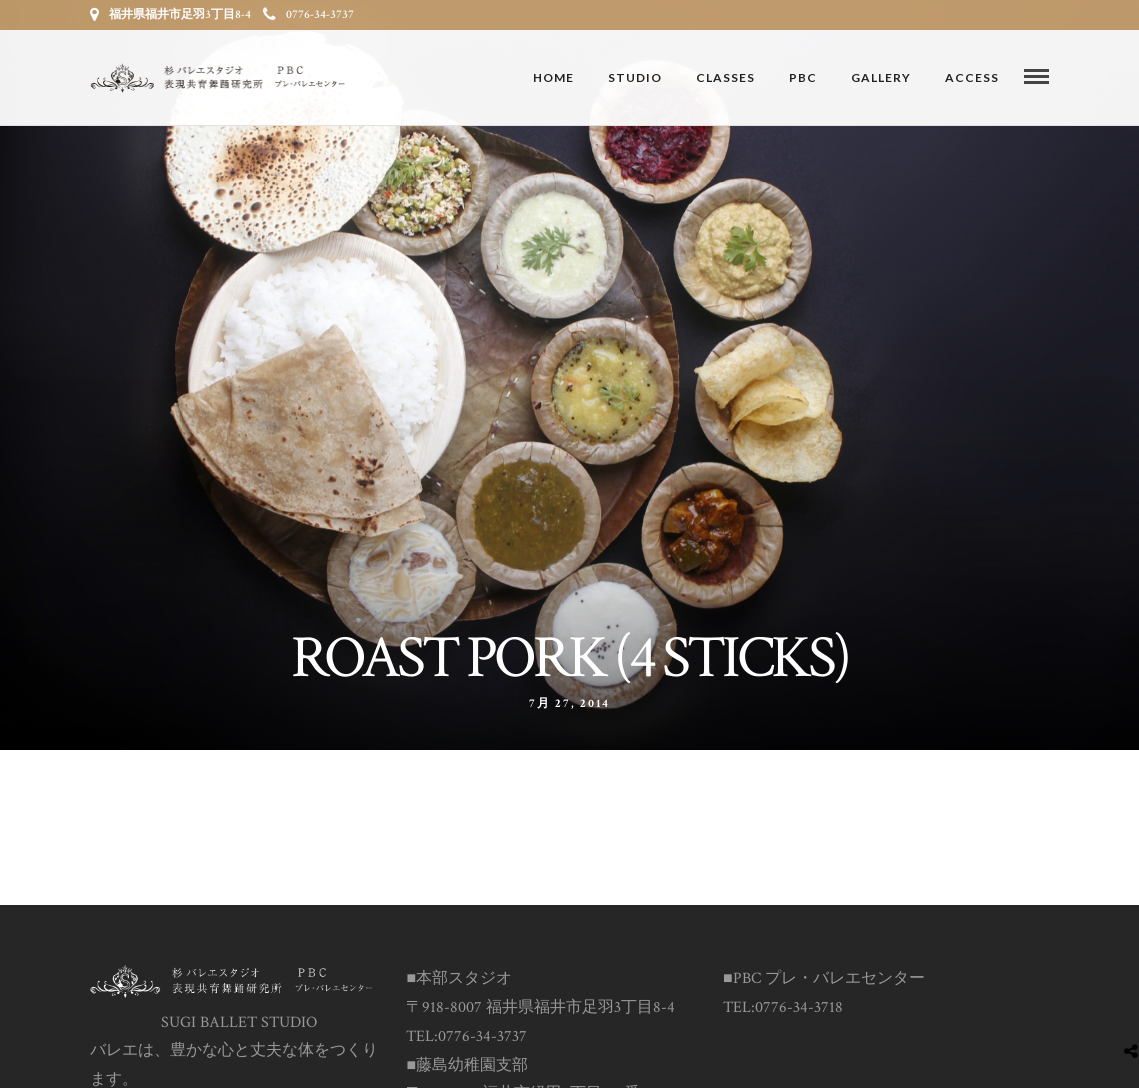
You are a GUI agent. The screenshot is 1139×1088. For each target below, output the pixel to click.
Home (553, 77)
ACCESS (972, 77)
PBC (803, 77)
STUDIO (635, 77)
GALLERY (881, 77)
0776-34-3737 (308, 14)
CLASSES (725, 77)
